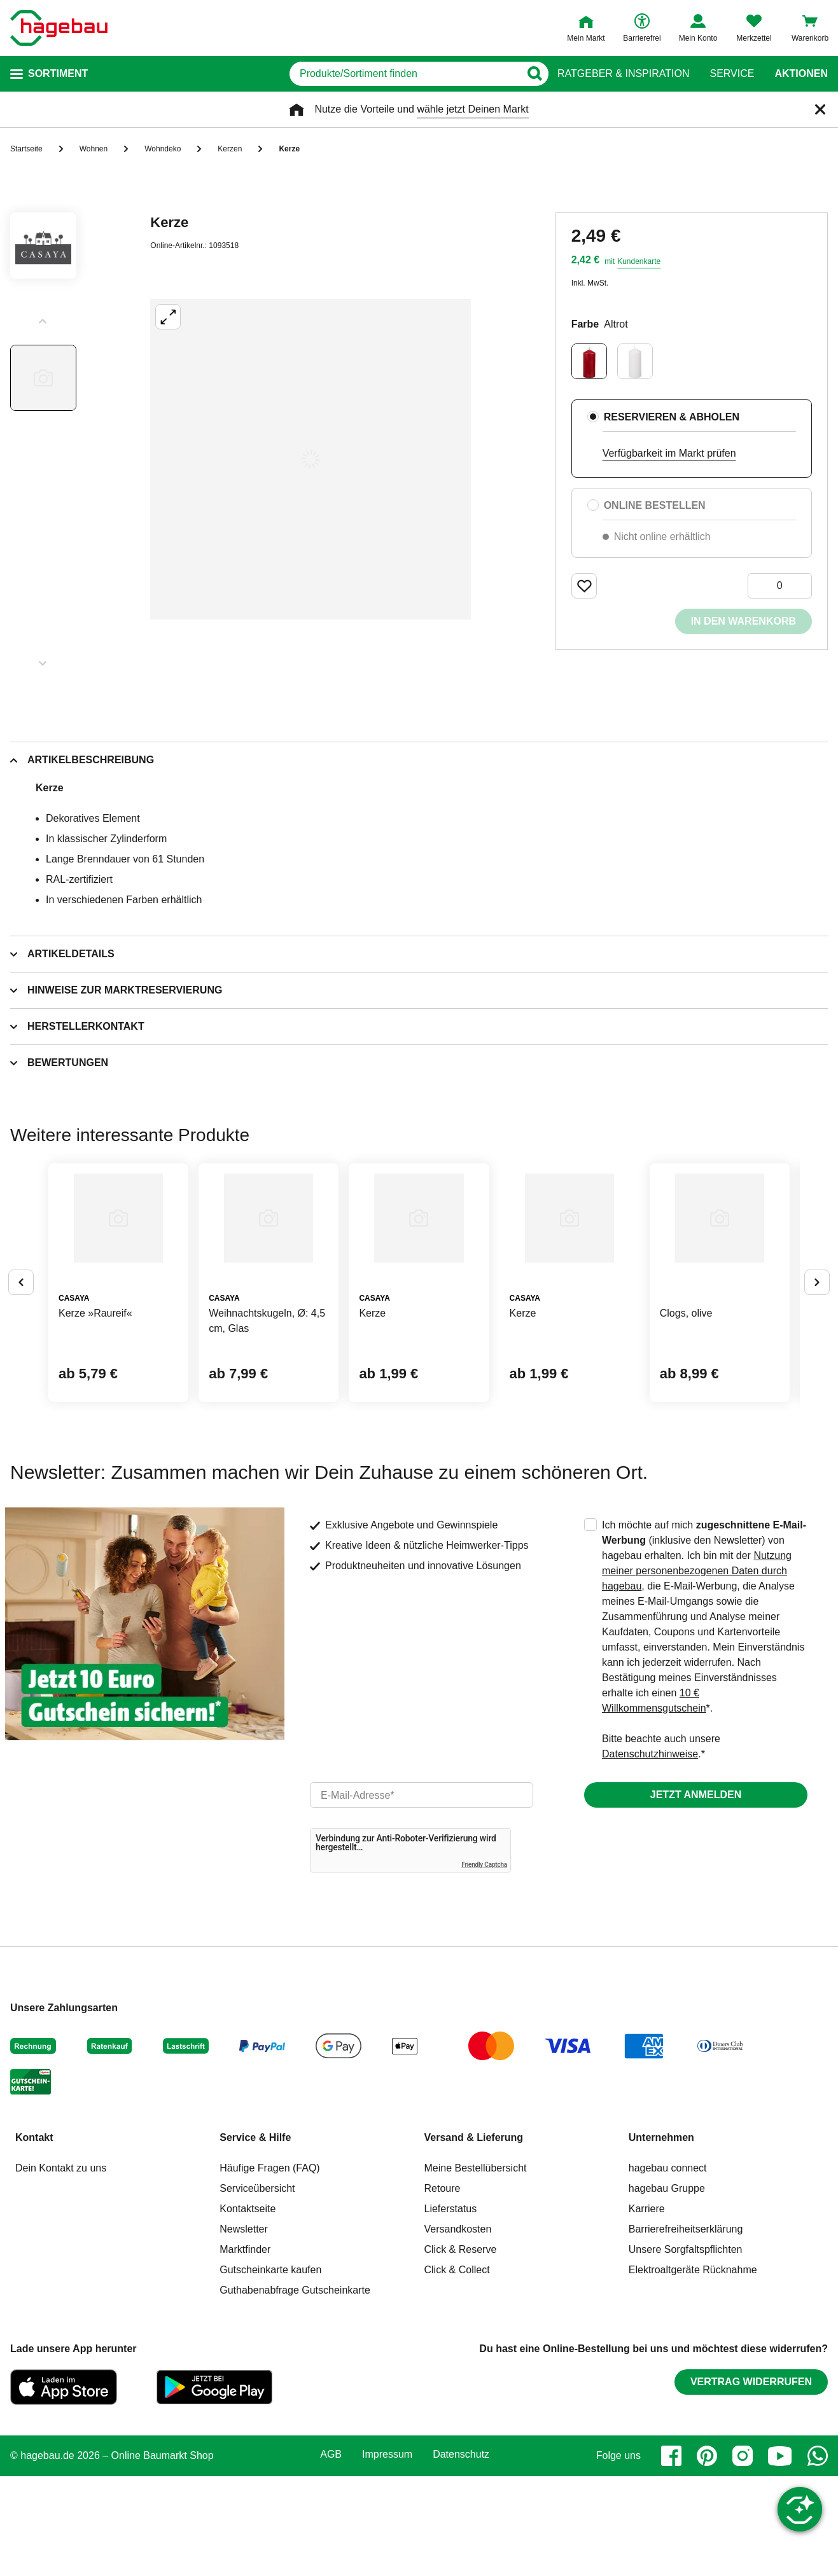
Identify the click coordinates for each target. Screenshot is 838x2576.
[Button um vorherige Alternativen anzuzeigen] (21, 1332)
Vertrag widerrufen (751, 2481)
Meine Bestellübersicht (475, 2267)
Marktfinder (245, 2349)
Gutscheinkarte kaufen (270, 2369)
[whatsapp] (817, 2555)
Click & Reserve (460, 2349)
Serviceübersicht (257, 2288)
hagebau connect (668, 2267)
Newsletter (244, 2328)
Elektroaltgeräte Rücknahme (693, 2369)
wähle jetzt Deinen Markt (472, 109)
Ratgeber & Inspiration (623, 74)
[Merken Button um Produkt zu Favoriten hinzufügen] (584, 586)
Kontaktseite (248, 2308)
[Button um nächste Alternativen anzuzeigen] (817, 1332)
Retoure (442, 2288)
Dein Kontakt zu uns (60, 2267)
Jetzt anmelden (695, 1894)
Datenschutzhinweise (650, 1853)
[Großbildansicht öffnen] (310, 459)
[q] (385, 74)
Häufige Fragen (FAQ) (269, 2267)
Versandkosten (458, 2328)
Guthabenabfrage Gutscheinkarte (295, 2390)
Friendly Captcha (484, 1964)
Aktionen (801, 74)
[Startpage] (59, 28)
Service (731, 74)
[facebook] (671, 2555)
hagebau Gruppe (667, 2288)
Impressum (387, 2555)
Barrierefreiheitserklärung (686, 2328)
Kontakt (34, 2237)
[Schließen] (820, 109)
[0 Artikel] (780, 586)
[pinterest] (707, 2555)
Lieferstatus (450, 2308)
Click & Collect (457, 2369)
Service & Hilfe (255, 2237)
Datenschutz (461, 2555)
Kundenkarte (638, 261)
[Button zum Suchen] (532, 74)
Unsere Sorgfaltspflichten (686, 2349)
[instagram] (742, 2555)
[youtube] (780, 2555)
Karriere (647, 2308)
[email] (422, 1895)
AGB (331, 2555)
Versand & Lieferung (474, 2237)
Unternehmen (661, 2237)
